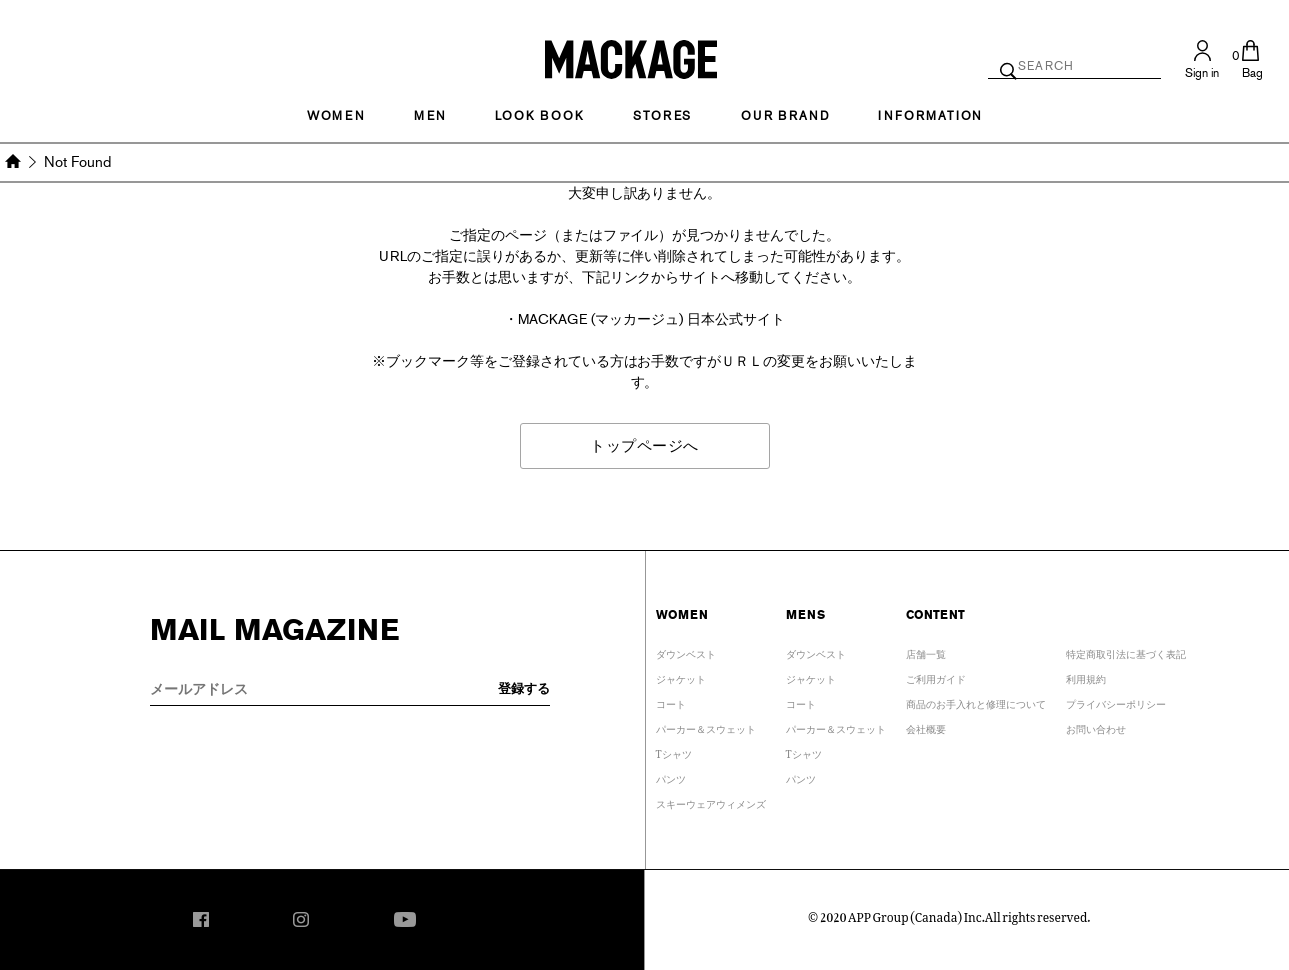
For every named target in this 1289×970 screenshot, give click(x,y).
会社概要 (926, 726)
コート (671, 701)
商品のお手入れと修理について (976, 701)
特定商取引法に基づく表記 (1126, 651)
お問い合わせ (1096, 726)
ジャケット (681, 676)
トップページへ (645, 445)
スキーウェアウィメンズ (711, 801)
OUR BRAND (785, 116)
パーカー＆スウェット (706, 726)
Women (336, 116)
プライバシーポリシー (1116, 701)
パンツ (671, 776)
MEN (430, 116)
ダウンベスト (686, 651)
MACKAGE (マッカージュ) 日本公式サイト (651, 319)
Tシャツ (674, 751)
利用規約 (1086, 676)
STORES (662, 116)
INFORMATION (930, 116)
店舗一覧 (926, 651)
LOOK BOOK (539, 116)
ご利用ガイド (936, 676)
